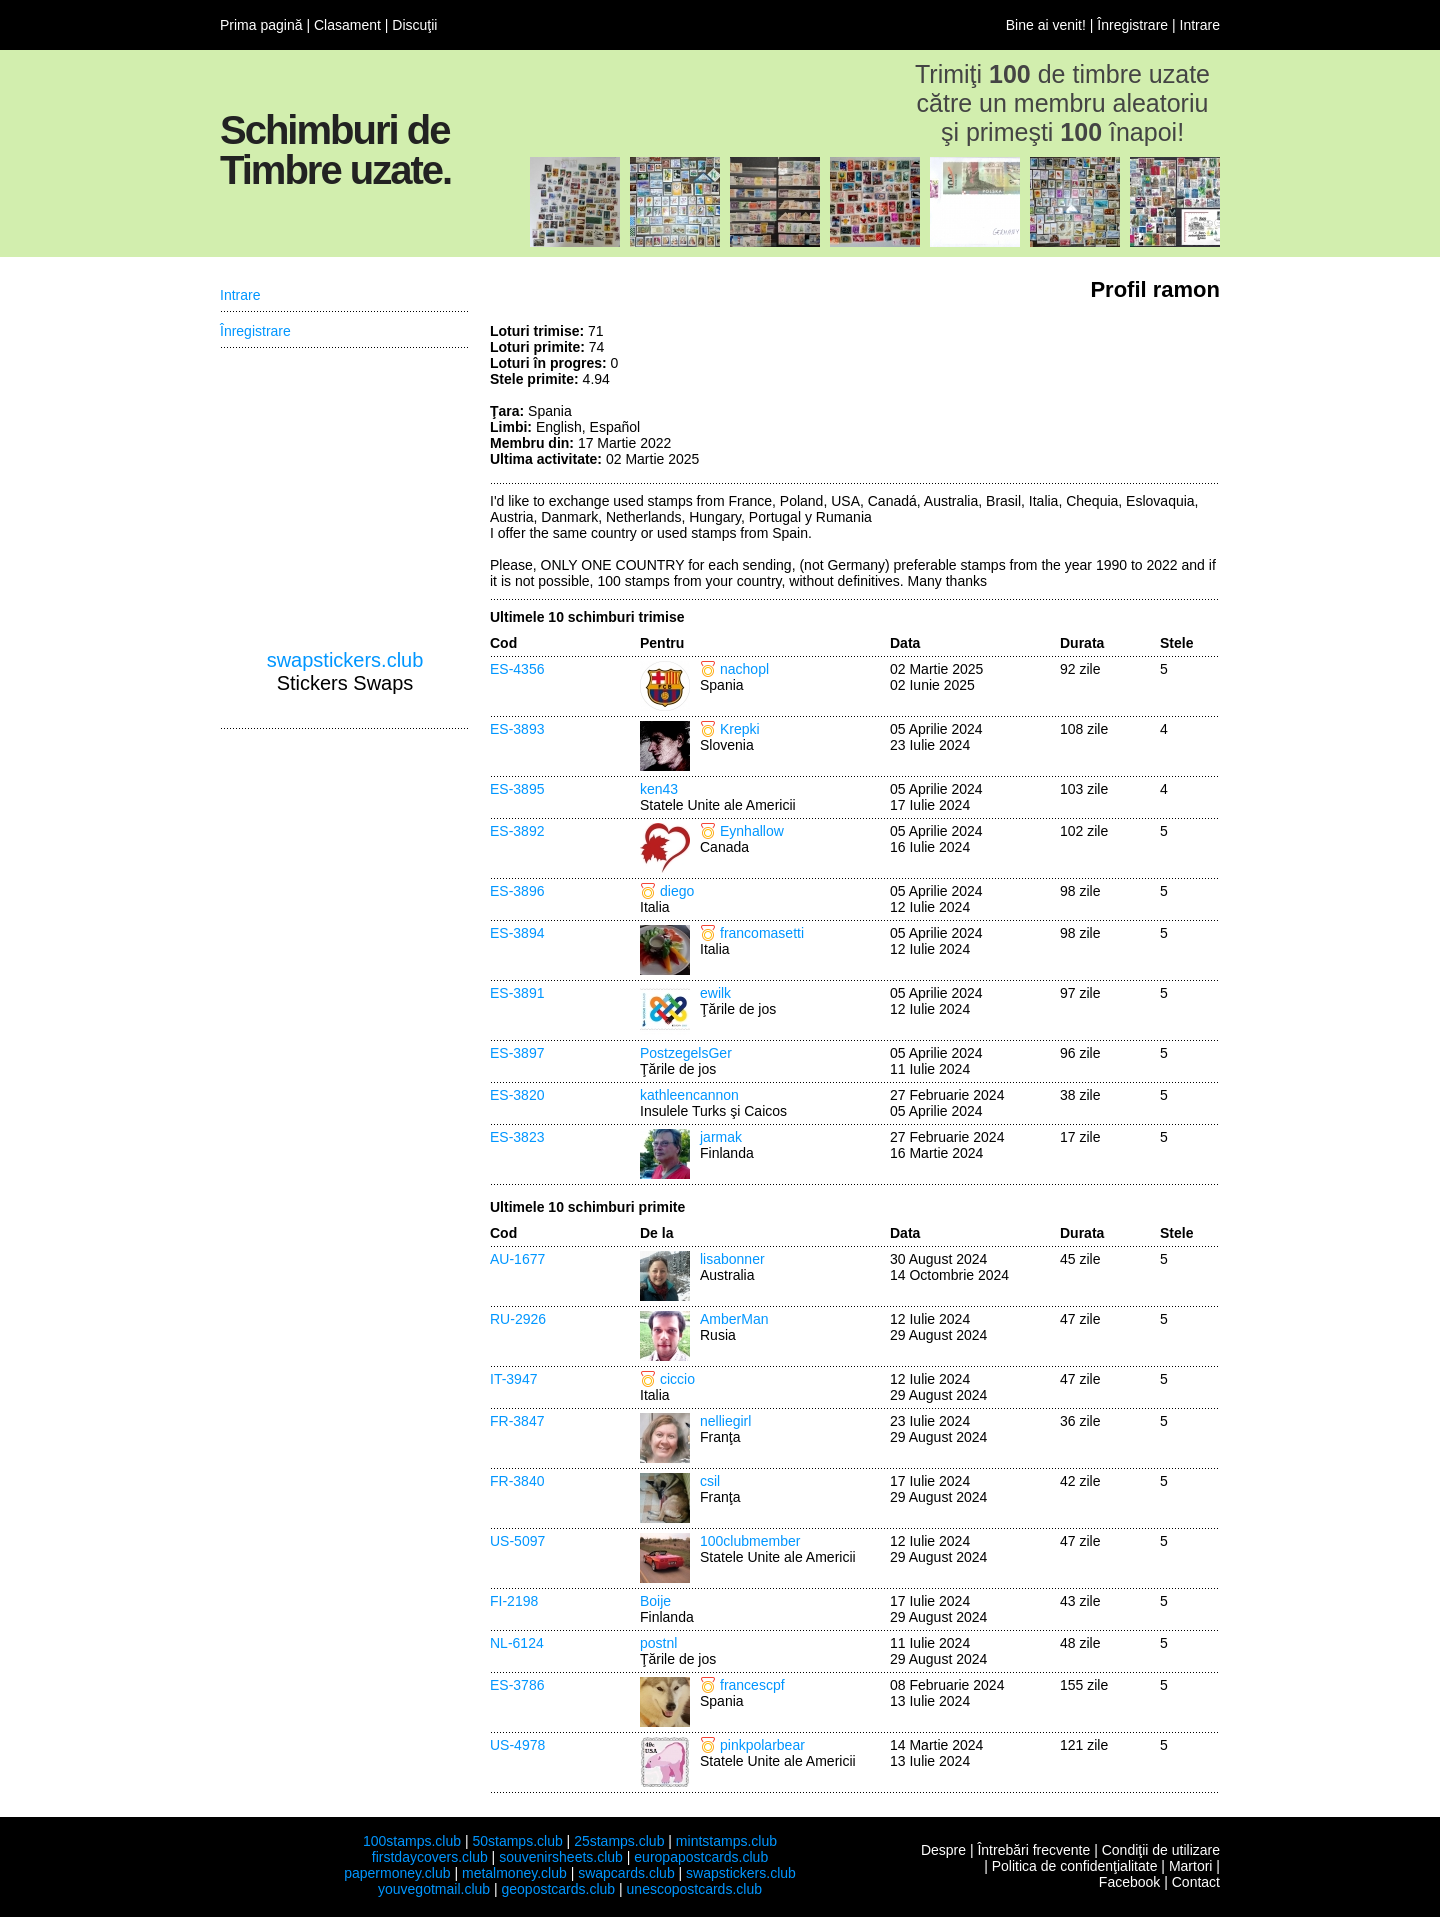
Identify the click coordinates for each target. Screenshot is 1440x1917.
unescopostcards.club (694, 1889)
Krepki (740, 729)
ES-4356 (517, 669)
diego (677, 891)
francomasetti (762, 933)
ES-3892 (517, 831)
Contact (1196, 1882)
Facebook (1129, 1882)
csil (710, 1481)
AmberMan (734, 1319)
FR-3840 (517, 1481)
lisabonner (732, 1259)
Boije (655, 1601)
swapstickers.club (345, 660)
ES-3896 (517, 891)
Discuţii (414, 25)
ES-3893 (517, 729)
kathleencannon (689, 1095)
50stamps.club (517, 1841)
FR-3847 (517, 1421)
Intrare (1200, 25)
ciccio (677, 1379)
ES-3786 (517, 1685)
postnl (658, 1643)
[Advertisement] (1070, 398)
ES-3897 (517, 1053)
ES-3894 (517, 933)
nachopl (744, 669)
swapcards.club (626, 1873)
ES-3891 (517, 993)
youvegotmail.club (434, 1889)
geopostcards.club (559, 1889)
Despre (943, 1850)
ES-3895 (517, 789)
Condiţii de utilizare (1161, 1850)
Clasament (347, 25)
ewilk (715, 993)
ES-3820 (517, 1095)
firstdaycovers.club (430, 1857)
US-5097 (517, 1541)
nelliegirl (725, 1421)
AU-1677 (517, 1259)
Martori (1191, 1866)
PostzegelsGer (686, 1053)
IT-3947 (513, 1379)
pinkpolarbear (762, 1745)
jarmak (721, 1137)
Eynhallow (752, 831)
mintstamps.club (726, 1841)
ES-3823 (517, 1137)
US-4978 (517, 1745)
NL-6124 (517, 1643)
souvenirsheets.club (561, 1857)
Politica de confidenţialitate (1075, 1866)
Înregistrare (1132, 25)
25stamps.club (619, 1841)
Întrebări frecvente (1033, 1850)
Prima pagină (261, 25)
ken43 (659, 789)
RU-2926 (518, 1319)
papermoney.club (397, 1873)
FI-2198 (514, 1601)
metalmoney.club (514, 1873)
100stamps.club (412, 1841)
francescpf (752, 1685)
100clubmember (750, 1541)
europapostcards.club (701, 1857)
